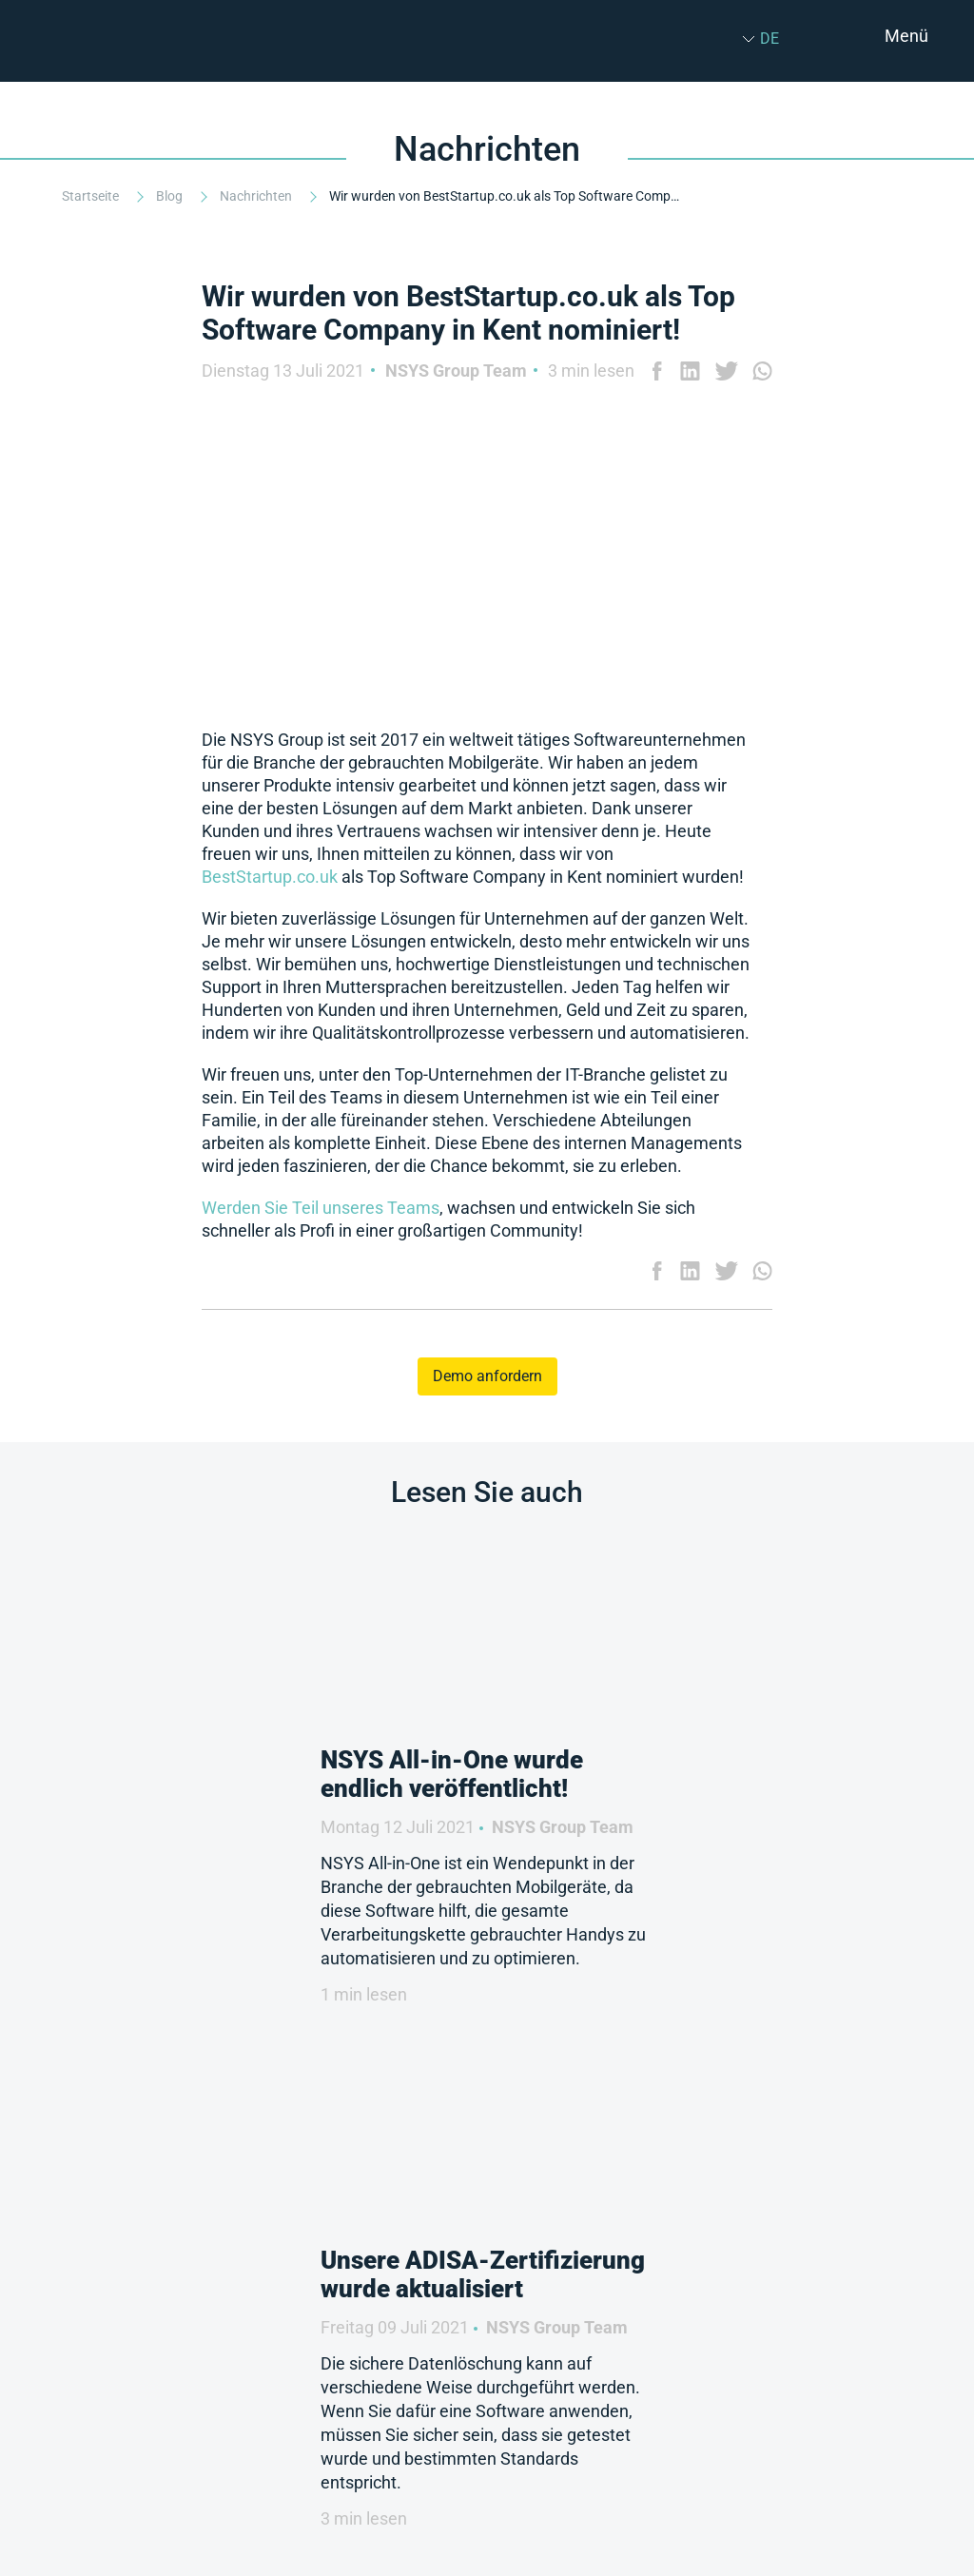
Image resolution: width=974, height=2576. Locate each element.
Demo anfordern (487, 1376)
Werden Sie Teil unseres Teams (320, 1208)
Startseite (92, 196)
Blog (170, 196)
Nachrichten (257, 196)
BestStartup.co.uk (270, 877)
